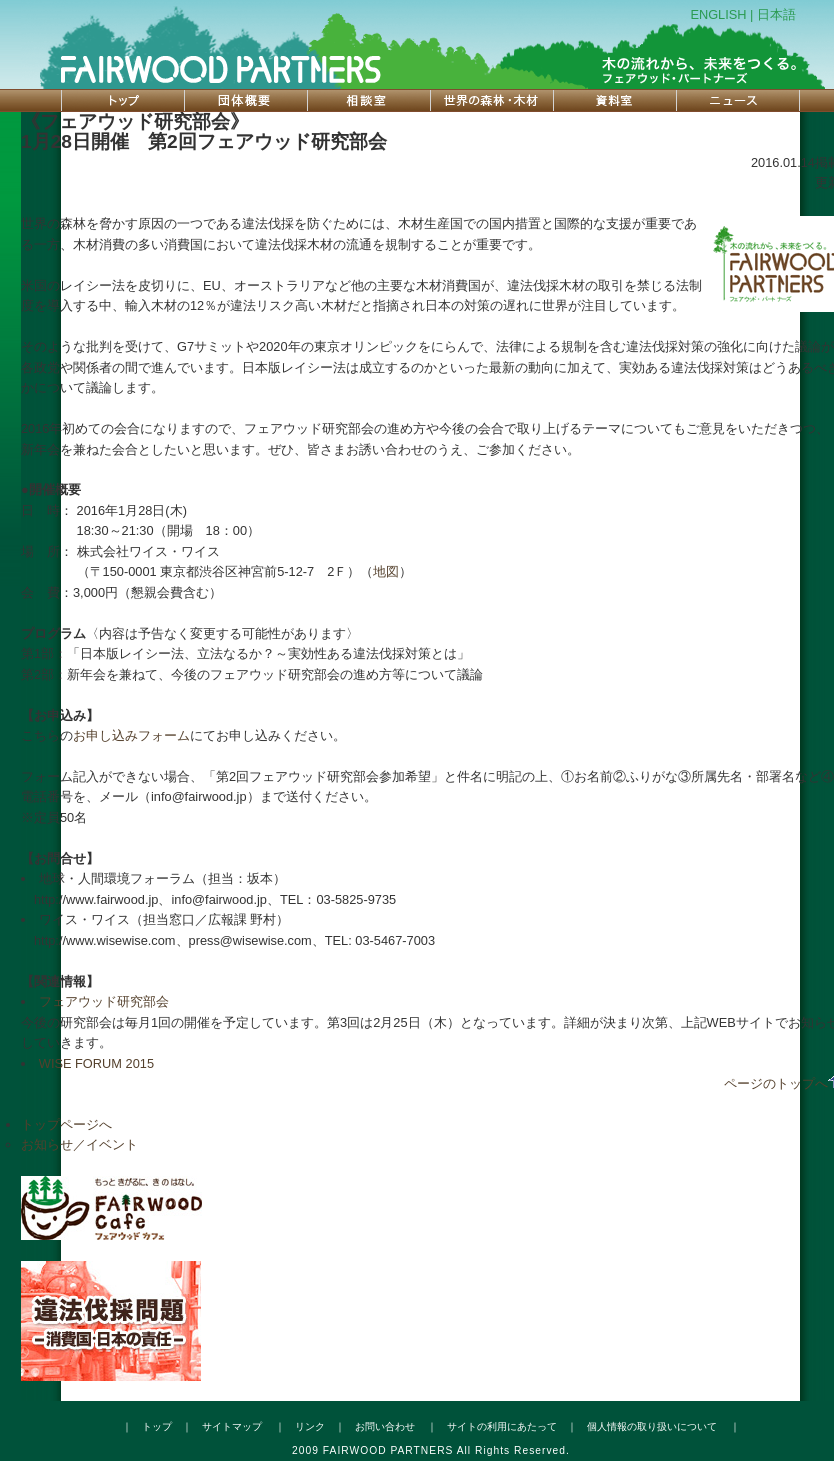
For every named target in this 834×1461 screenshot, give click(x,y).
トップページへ (66, 1124)
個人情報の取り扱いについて (652, 1426)
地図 (386, 571)
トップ (157, 1426)
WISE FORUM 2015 (96, 1063)
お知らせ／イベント (79, 1144)
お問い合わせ (385, 1426)
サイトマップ (232, 1426)
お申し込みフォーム (131, 735)
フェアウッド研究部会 (104, 1001)
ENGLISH (718, 14)
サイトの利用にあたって (502, 1426)
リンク (310, 1426)
